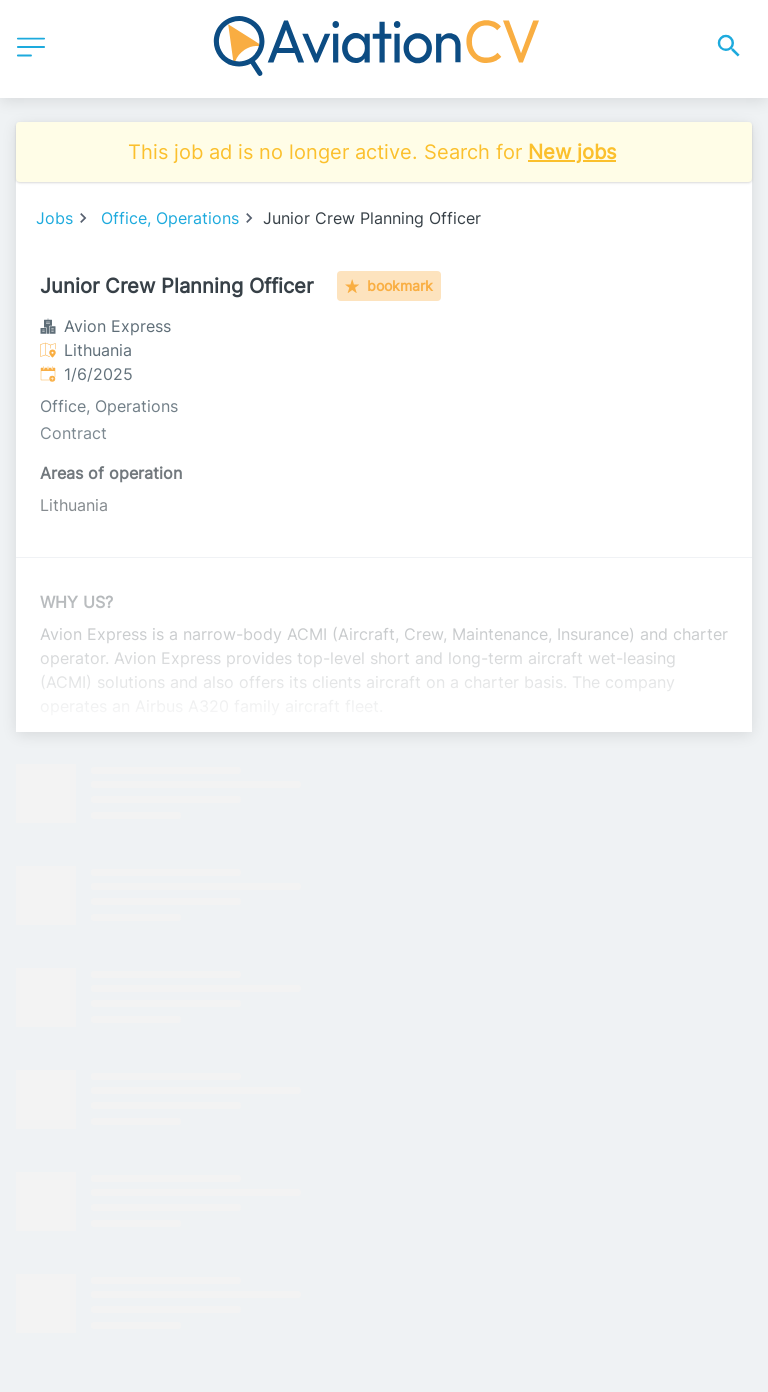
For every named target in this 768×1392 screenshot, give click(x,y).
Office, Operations (170, 218)
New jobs (572, 152)
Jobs (54, 218)
